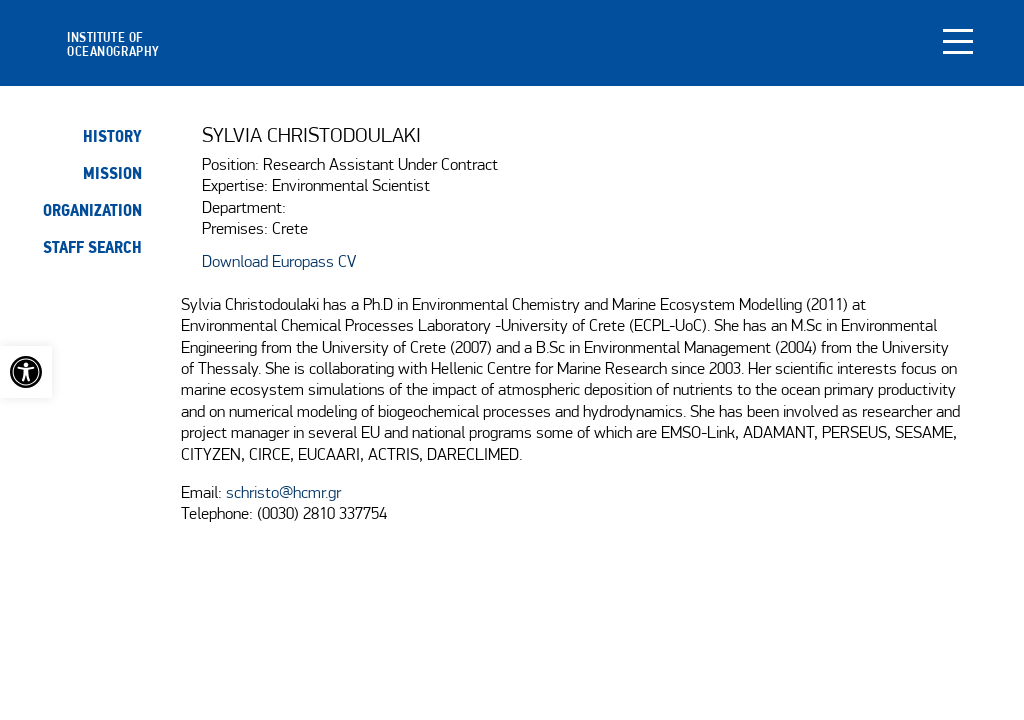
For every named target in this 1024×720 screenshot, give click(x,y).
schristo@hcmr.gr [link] (283, 494)
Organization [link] (92, 210)
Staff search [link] (92, 247)
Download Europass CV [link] (279, 263)
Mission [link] (112, 173)
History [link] (112, 136)
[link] (26, 372)
